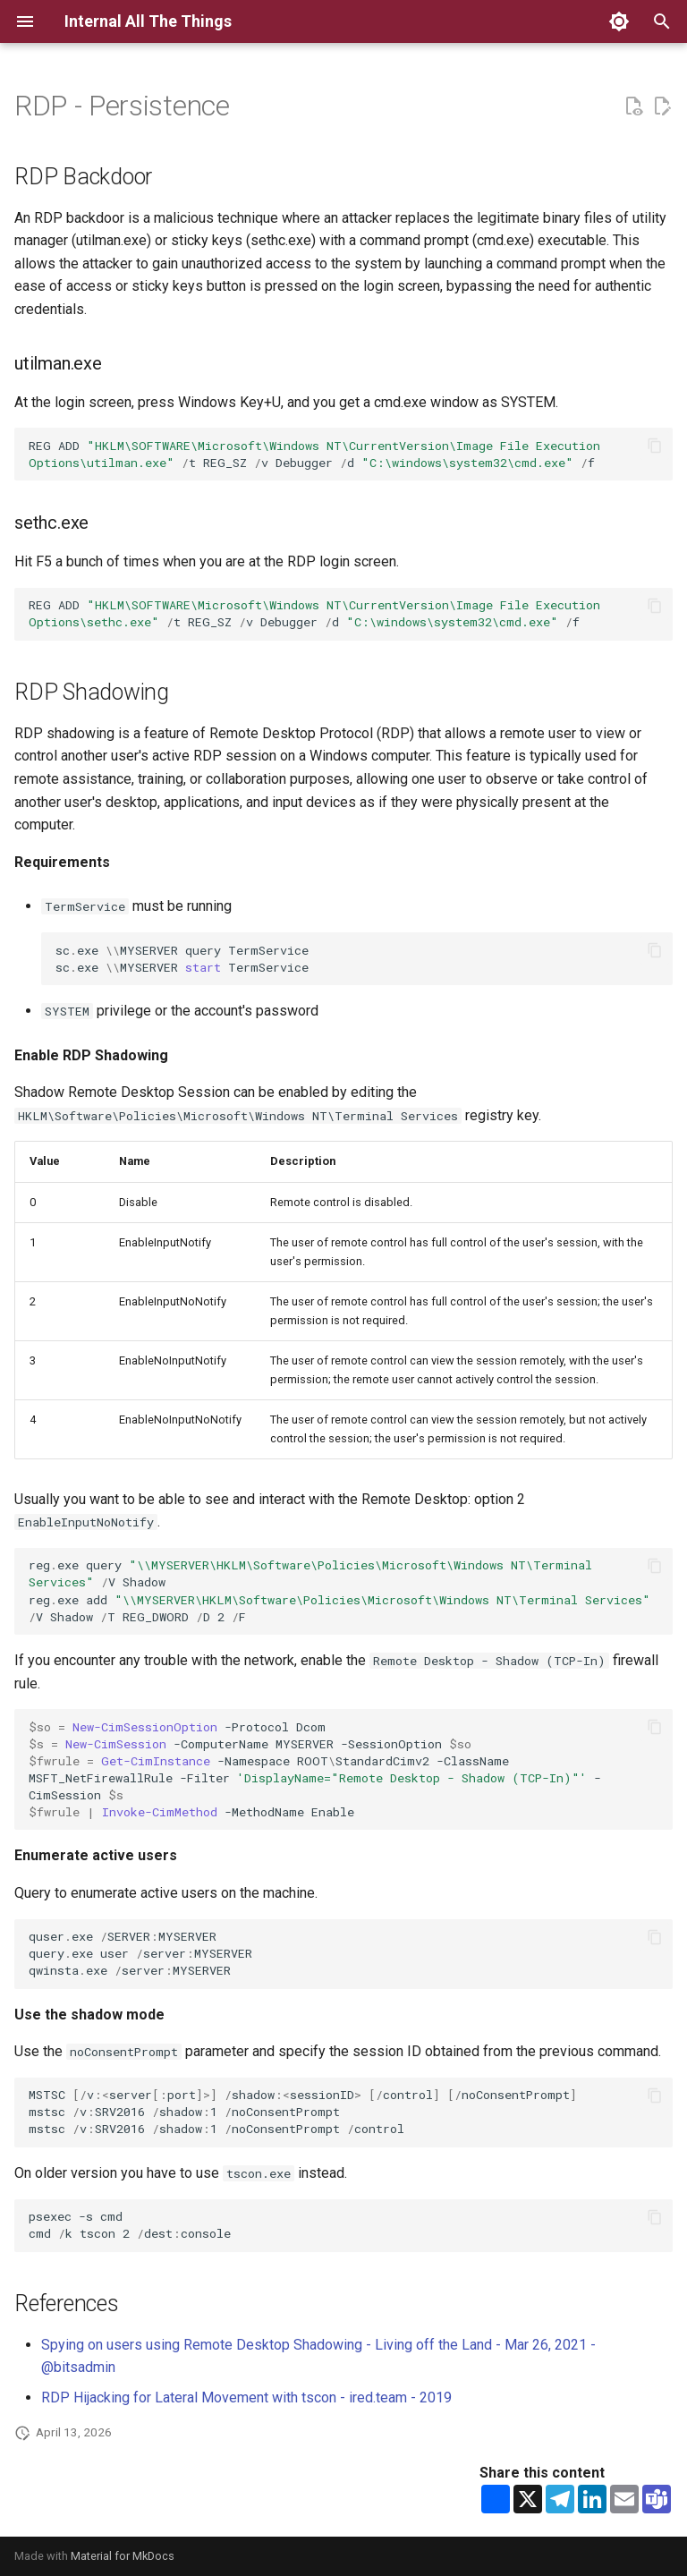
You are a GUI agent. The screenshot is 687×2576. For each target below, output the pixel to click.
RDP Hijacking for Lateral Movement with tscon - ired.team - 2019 (246, 2397)
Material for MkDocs (122, 2556)
